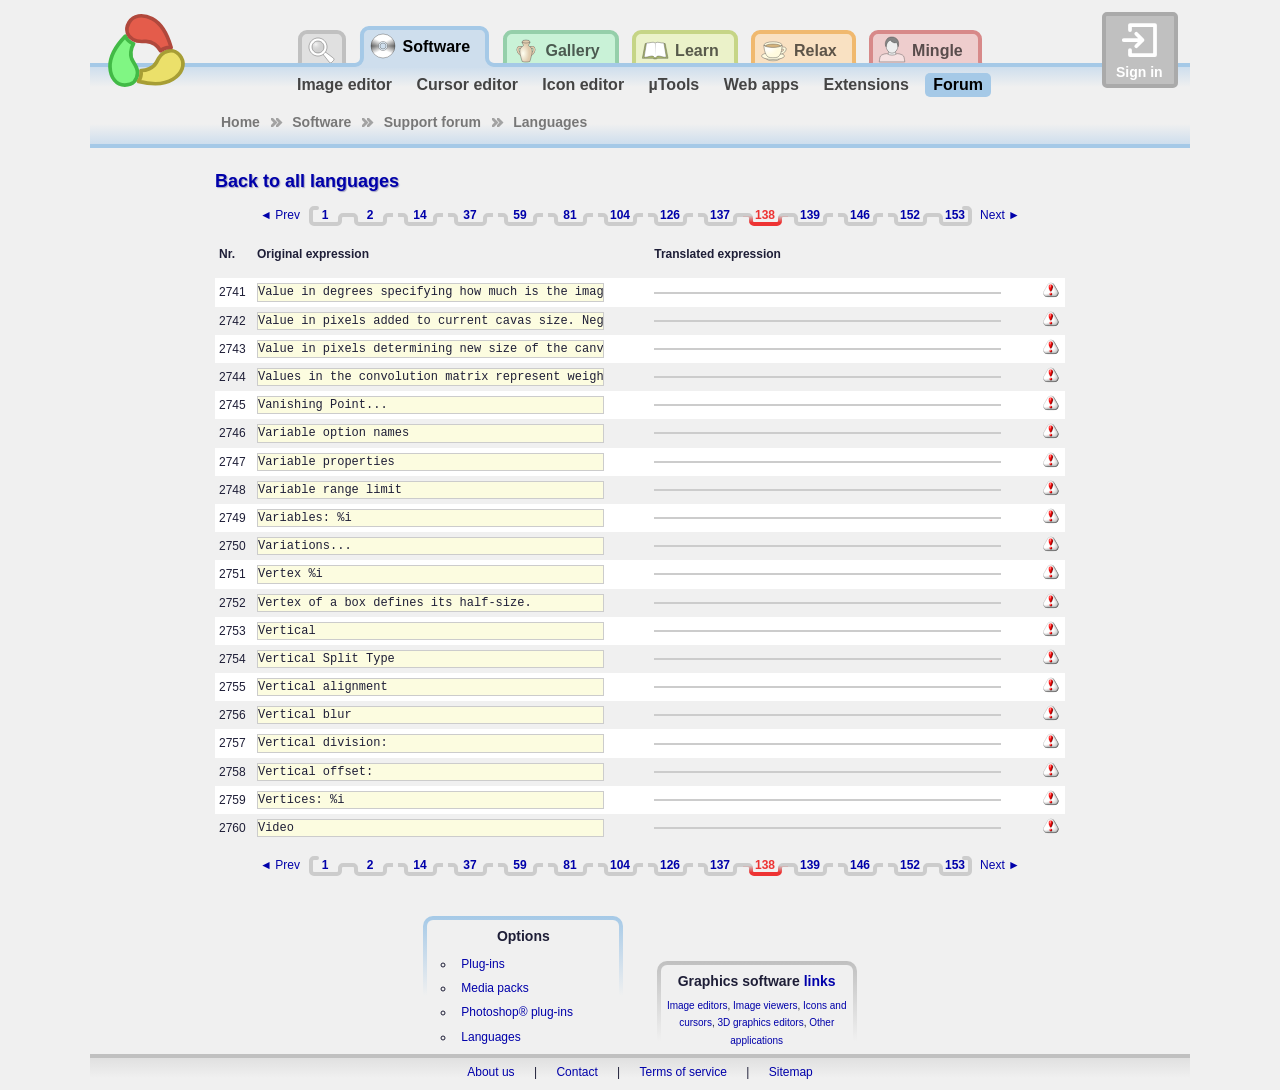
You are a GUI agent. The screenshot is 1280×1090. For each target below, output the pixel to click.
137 (720, 215)
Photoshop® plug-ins (517, 1012)
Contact (576, 1072)
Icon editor (583, 84)
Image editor (344, 84)
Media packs (494, 988)
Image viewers (765, 1005)
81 (569, 215)
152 (910, 215)
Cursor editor (467, 84)
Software (321, 122)
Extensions (865, 84)
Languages (550, 122)
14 (419, 215)
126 (670, 215)
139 (810, 215)
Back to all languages (307, 181)
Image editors (697, 1005)
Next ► (1000, 215)
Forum (958, 84)
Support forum (432, 122)
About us (490, 1072)
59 (519, 215)
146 (860, 215)
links (820, 981)
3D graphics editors (760, 1022)
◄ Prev (280, 215)
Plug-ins (482, 964)
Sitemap (791, 1072)
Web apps (761, 84)
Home (240, 122)
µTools (674, 84)
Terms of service (683, 1072)
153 (955, 215)
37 (469, 215)
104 (620, 215)
